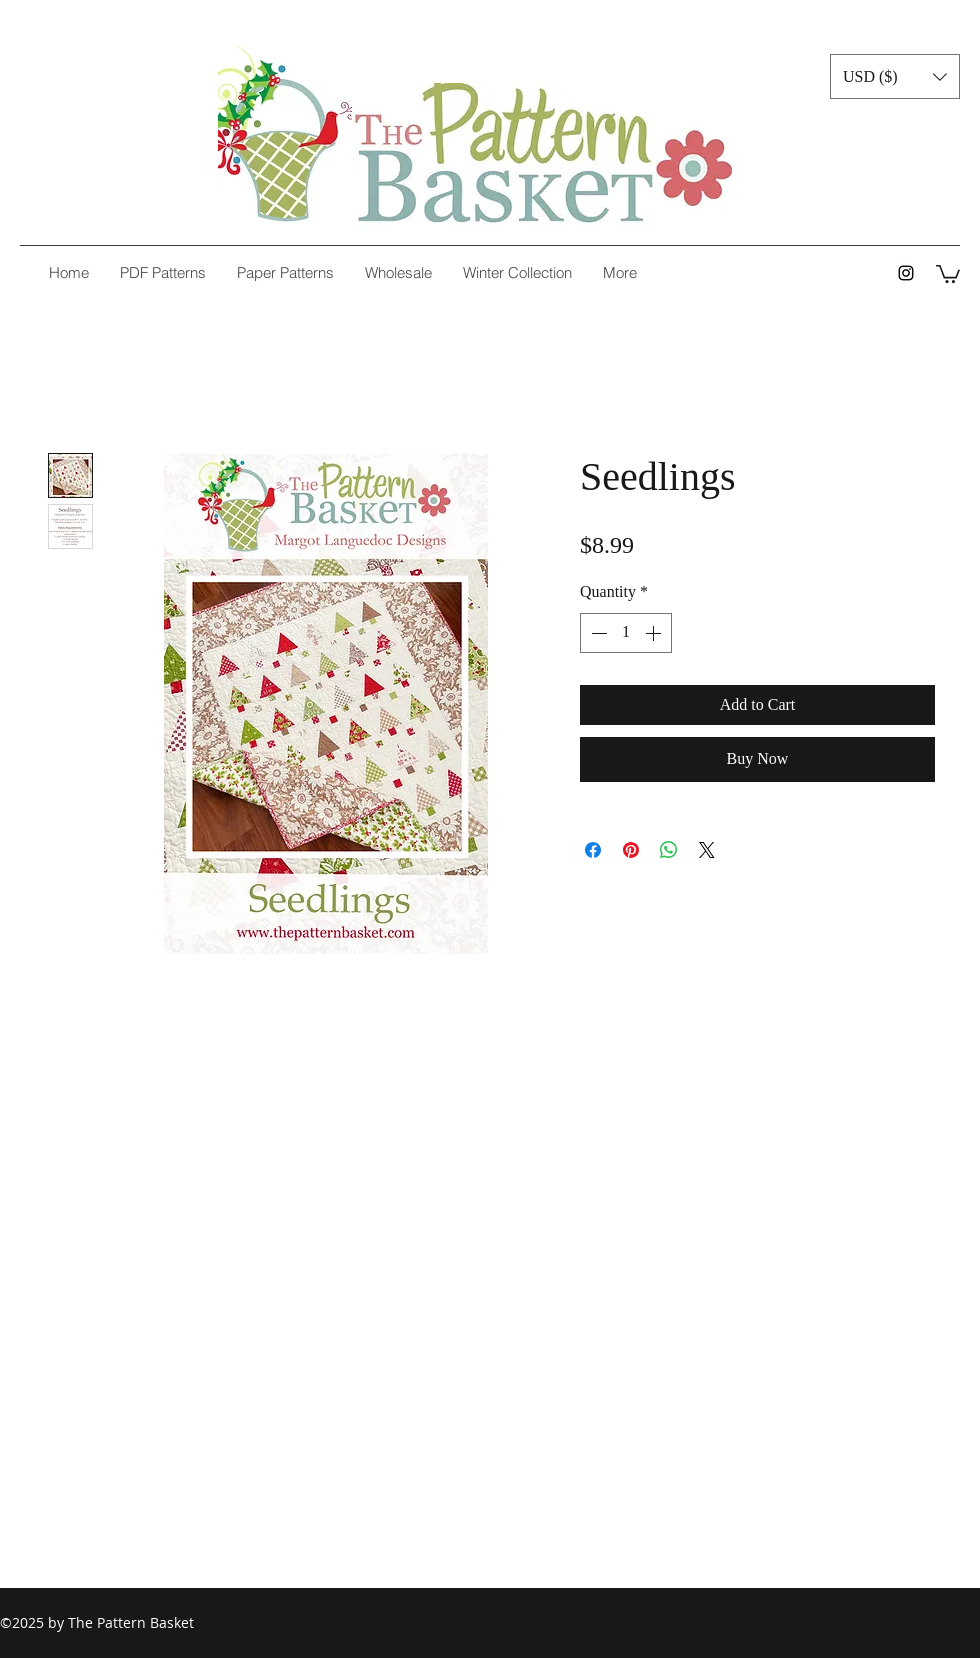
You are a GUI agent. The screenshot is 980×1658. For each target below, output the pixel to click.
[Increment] (655, 633)
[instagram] (906, 273)
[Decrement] (597, 633)
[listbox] (895, 76)
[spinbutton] (626, 633)
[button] (895, 76)
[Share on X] (707, 850)
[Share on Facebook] (593, 850)
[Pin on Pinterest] (631, 850)
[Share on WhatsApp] (669, 850)
